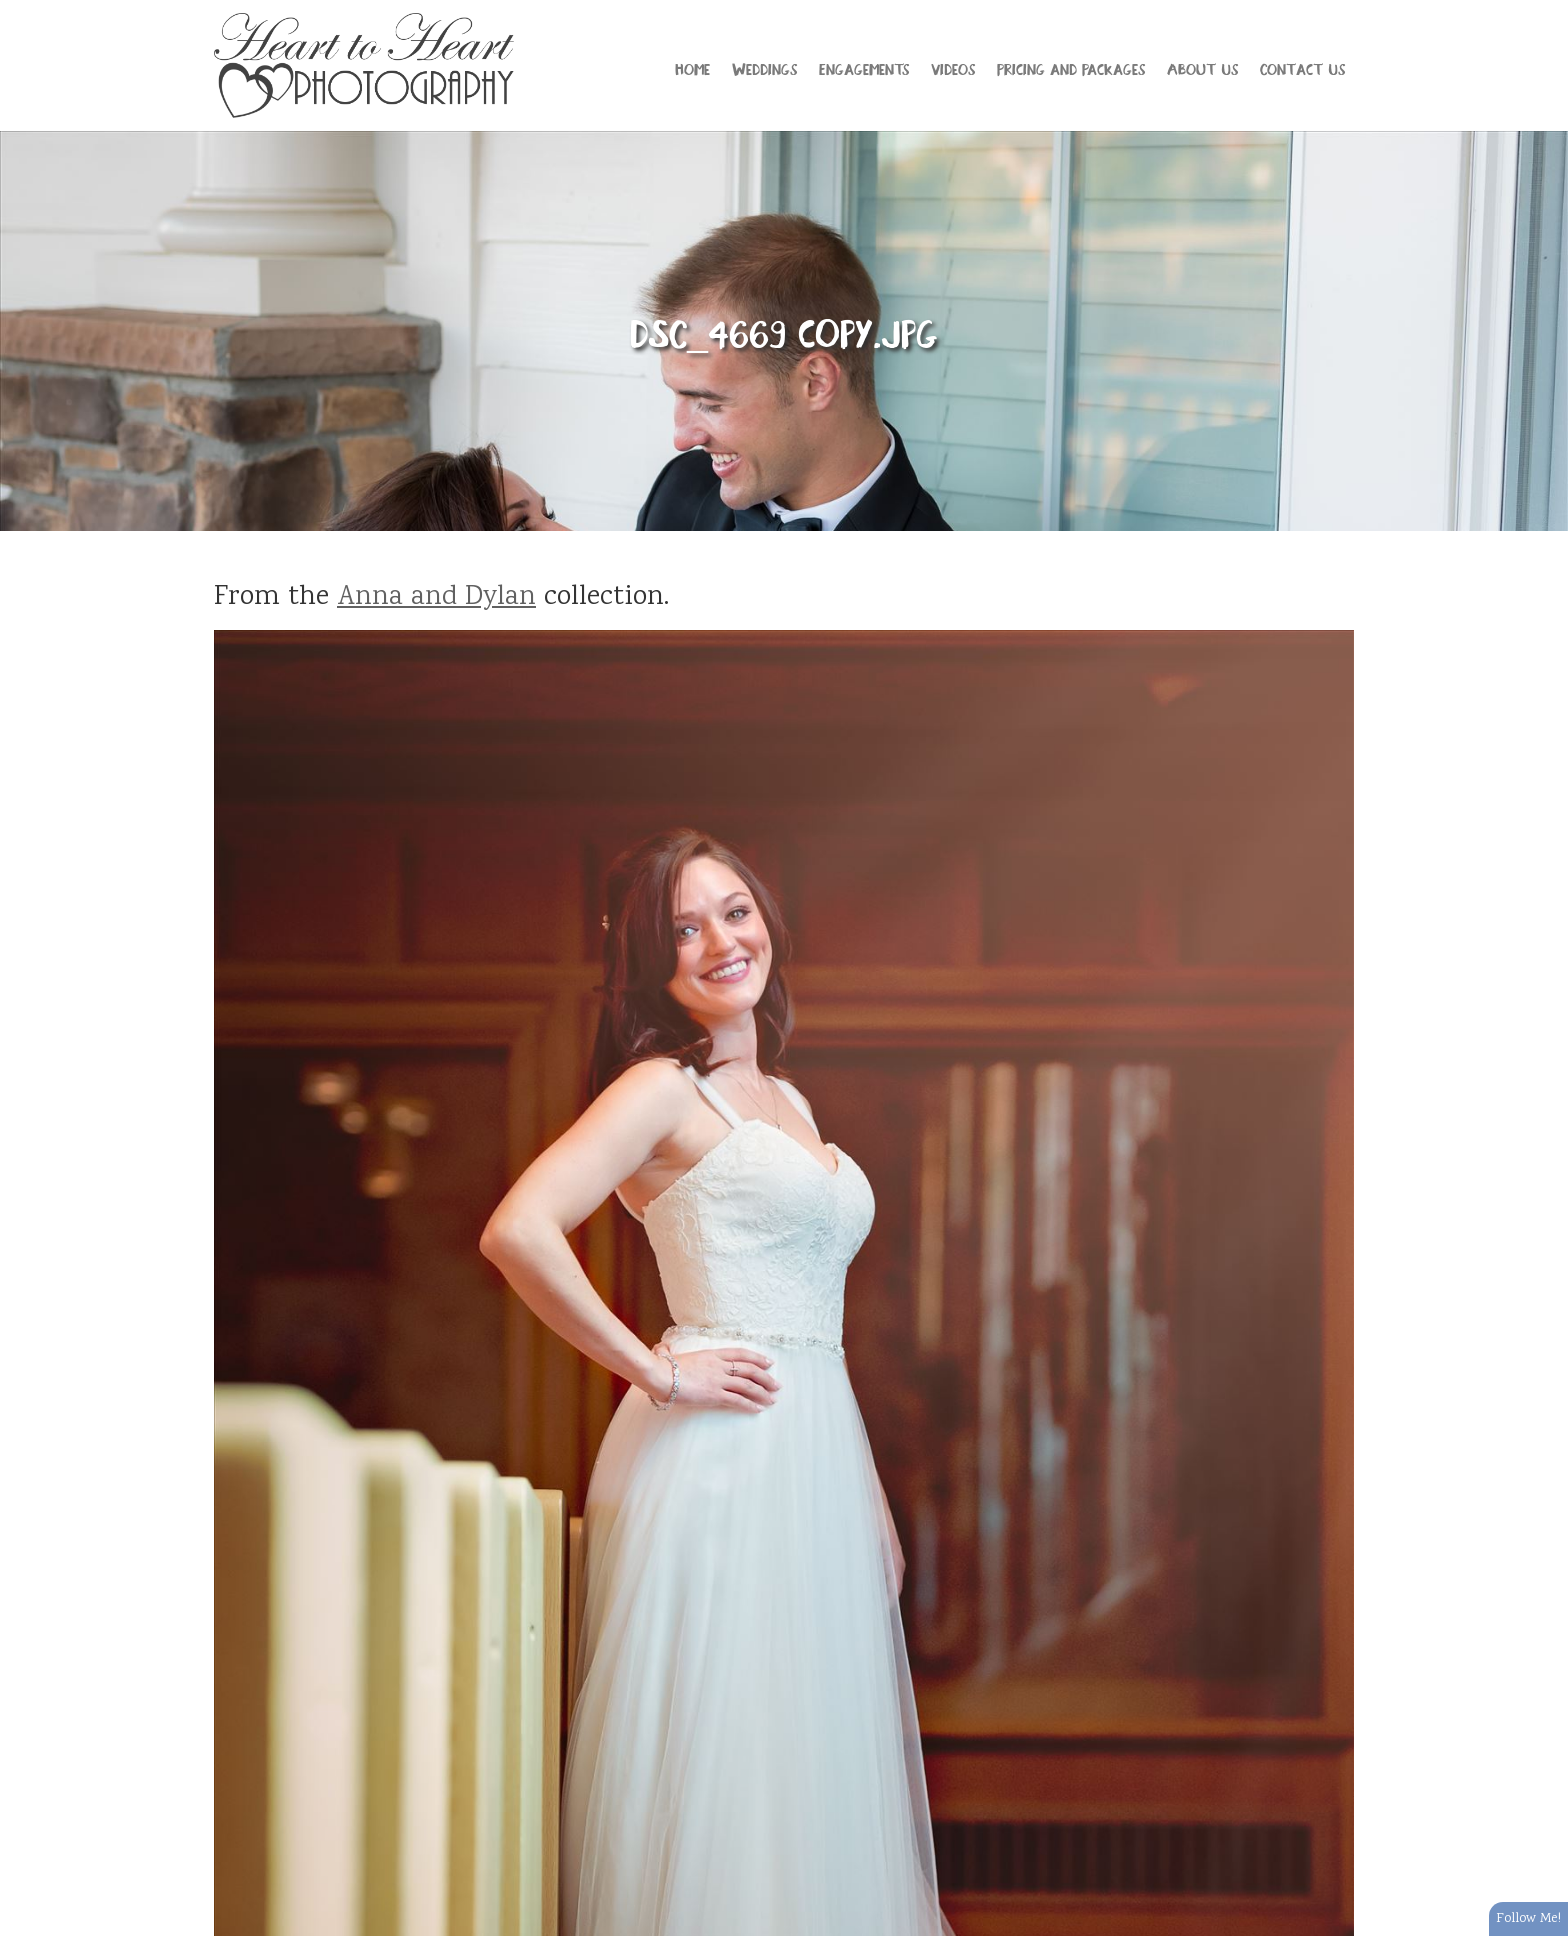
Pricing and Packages (1071, 68)
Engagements (864, 68)
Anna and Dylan (436, 598)
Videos (953, 68)
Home (692, 68)
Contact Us (1302, 68)
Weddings (764, 68)
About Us (1202, 68)
